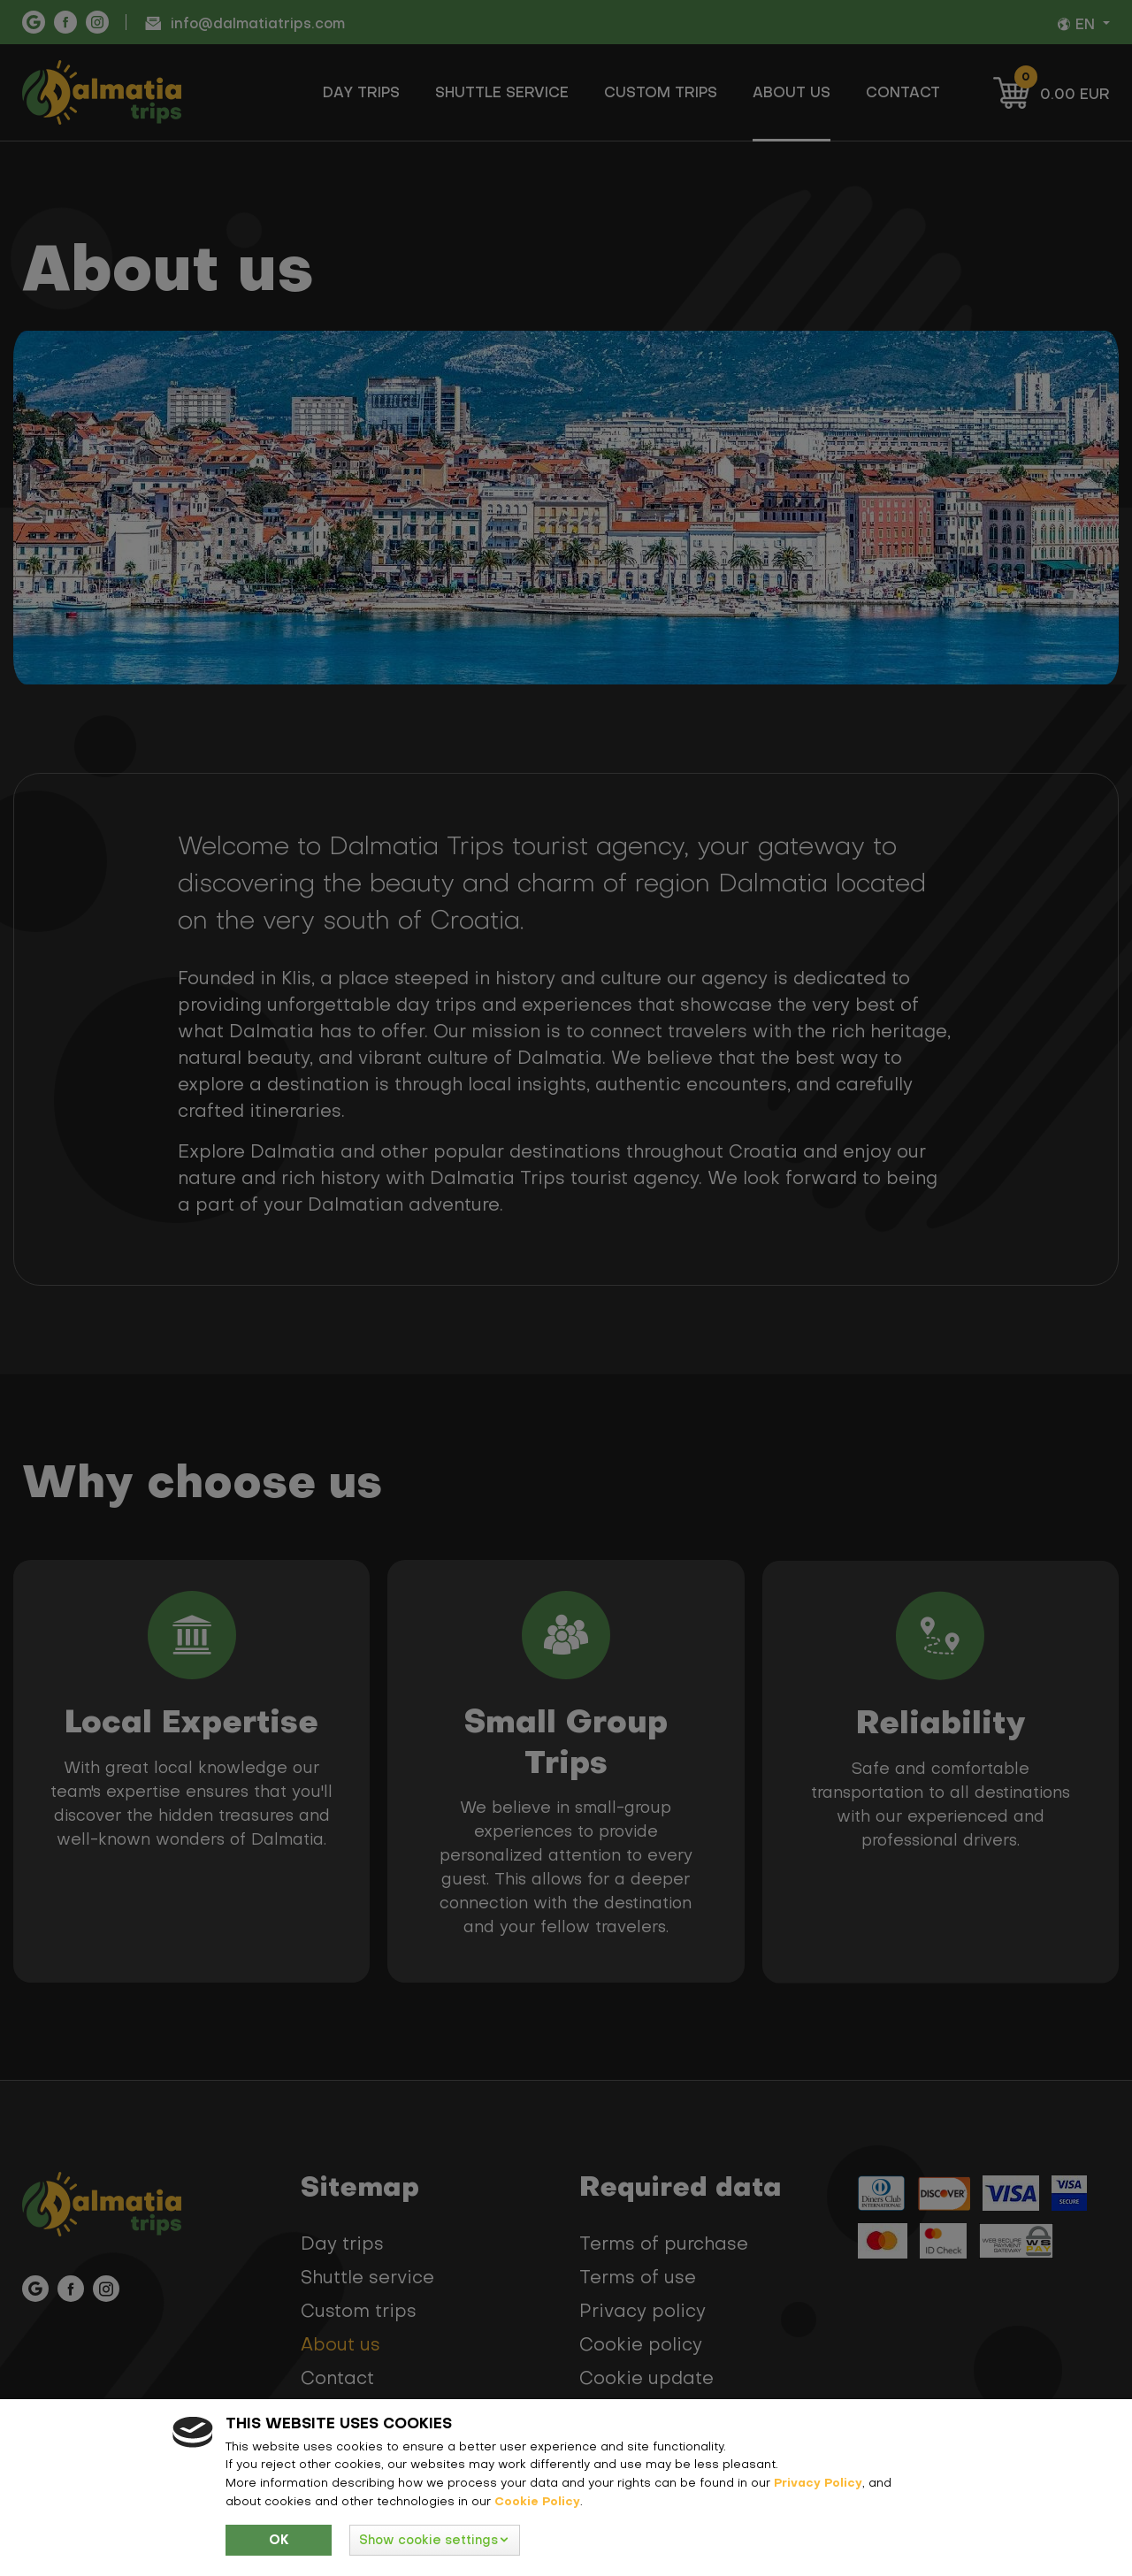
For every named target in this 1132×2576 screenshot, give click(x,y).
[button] (434, 2540)
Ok (279, 2540)
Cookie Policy (537, 2501)
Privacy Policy (818, 2482)
